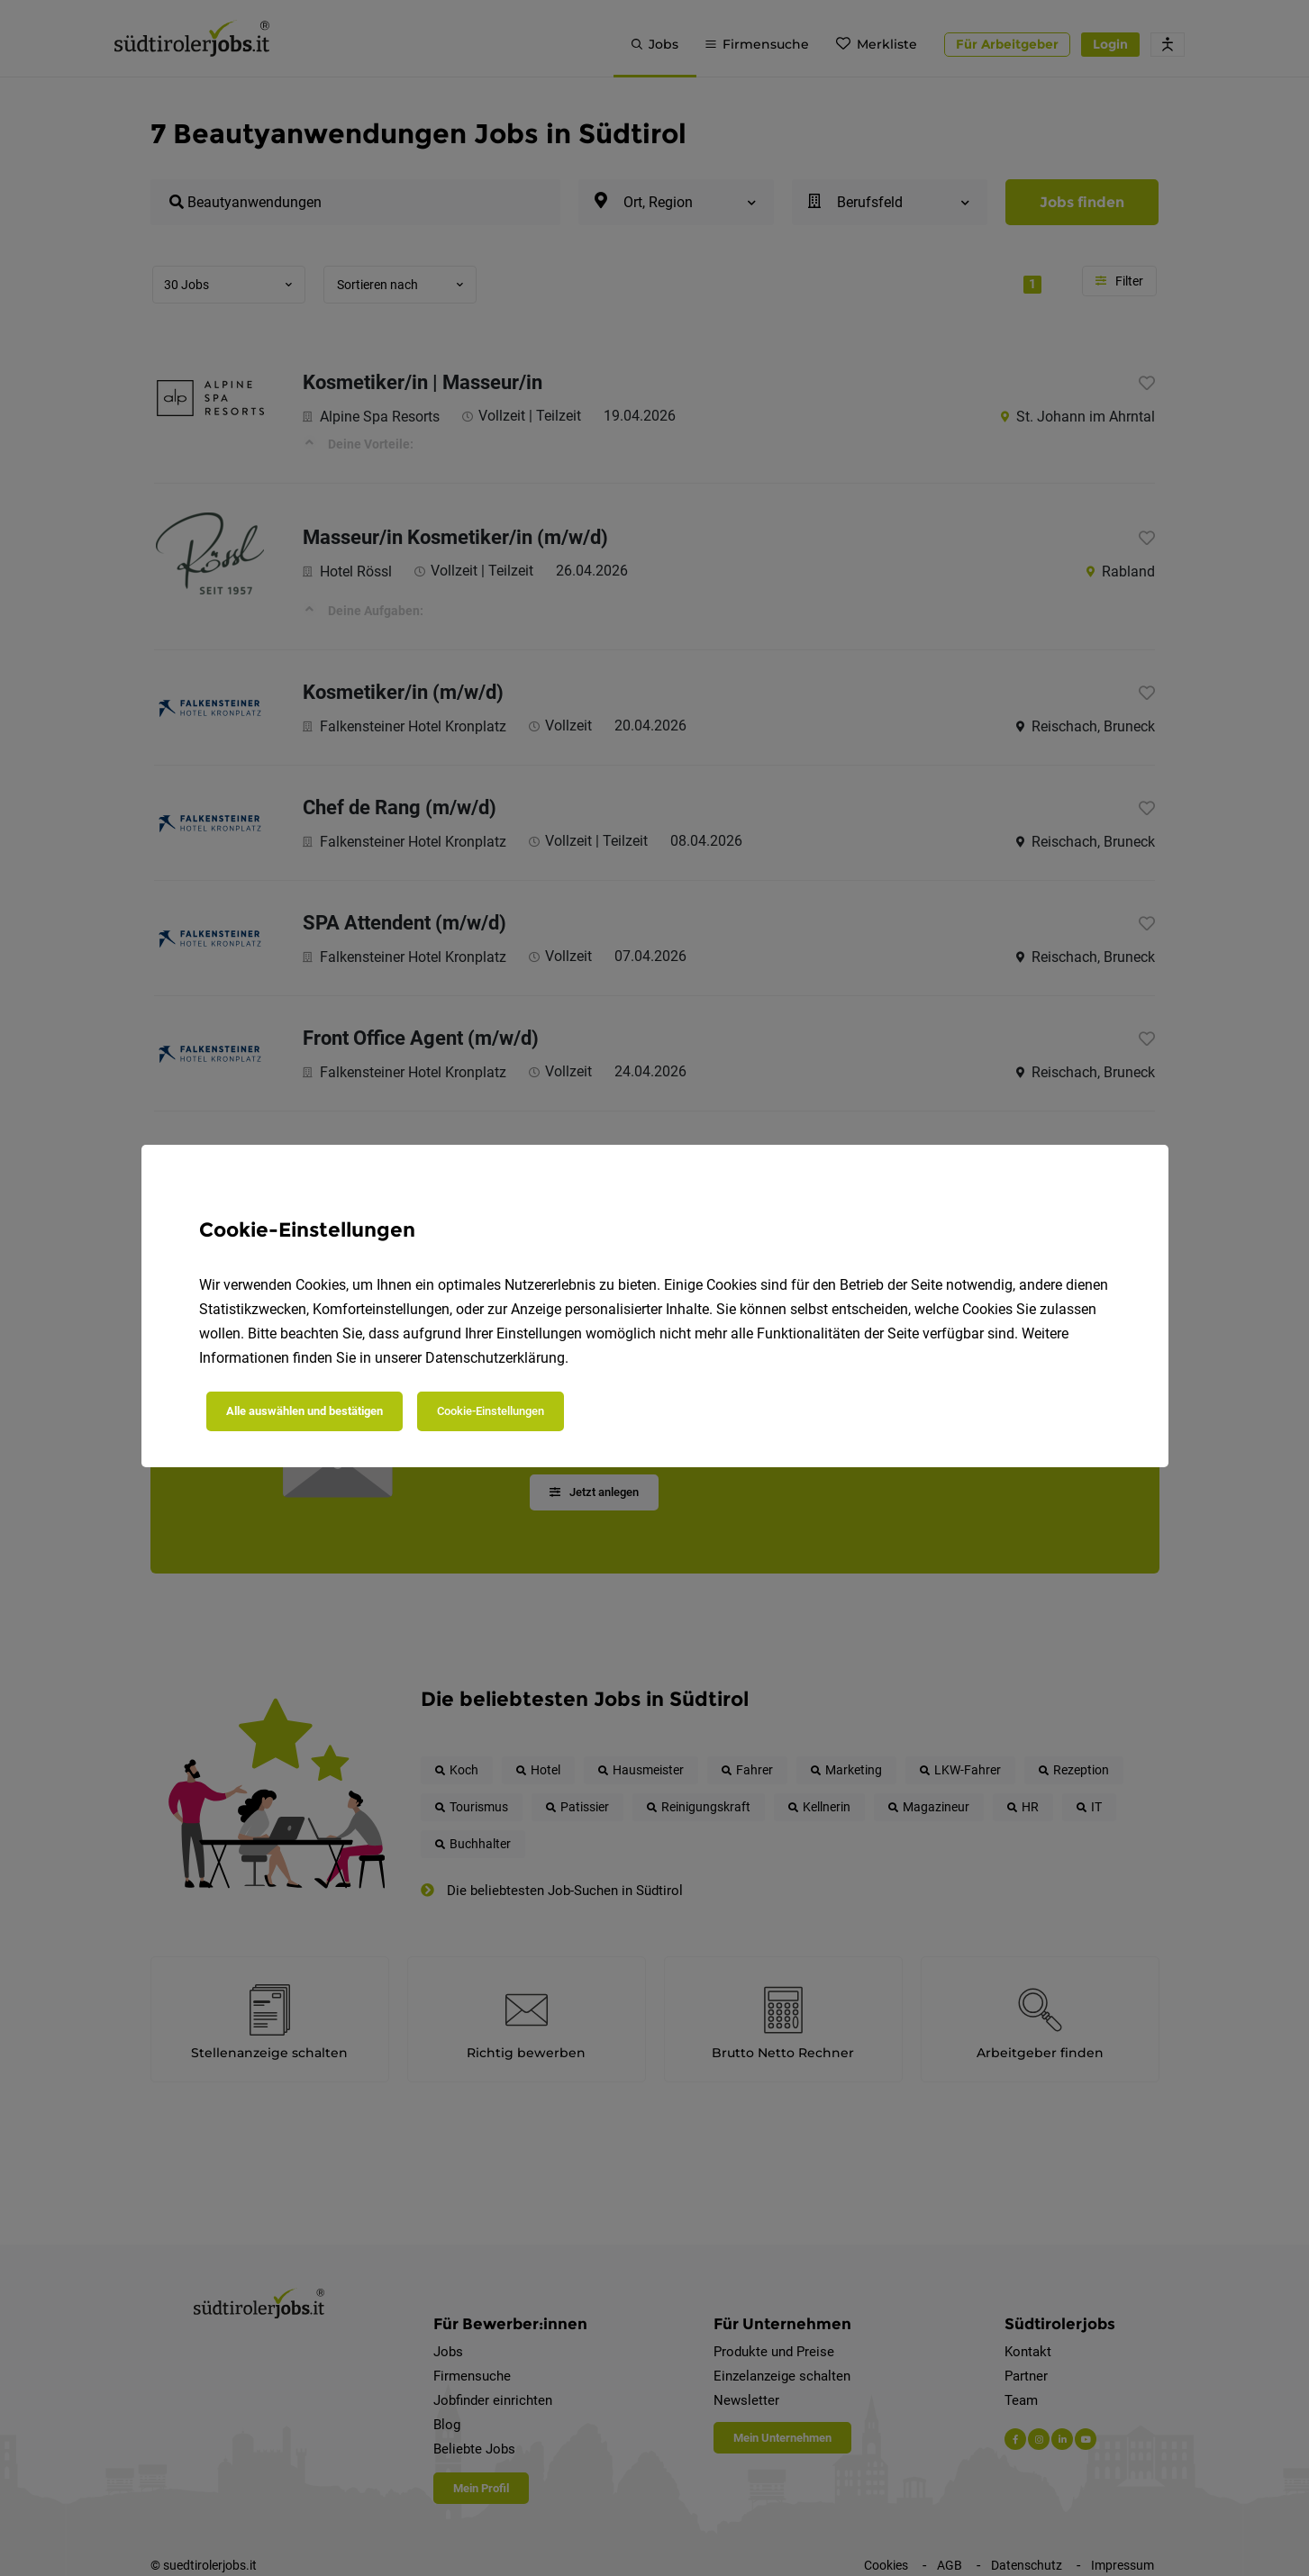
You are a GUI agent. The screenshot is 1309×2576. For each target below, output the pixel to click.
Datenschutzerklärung (495, 1357)
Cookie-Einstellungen (490, 1411)
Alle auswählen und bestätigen (304, 1411)
